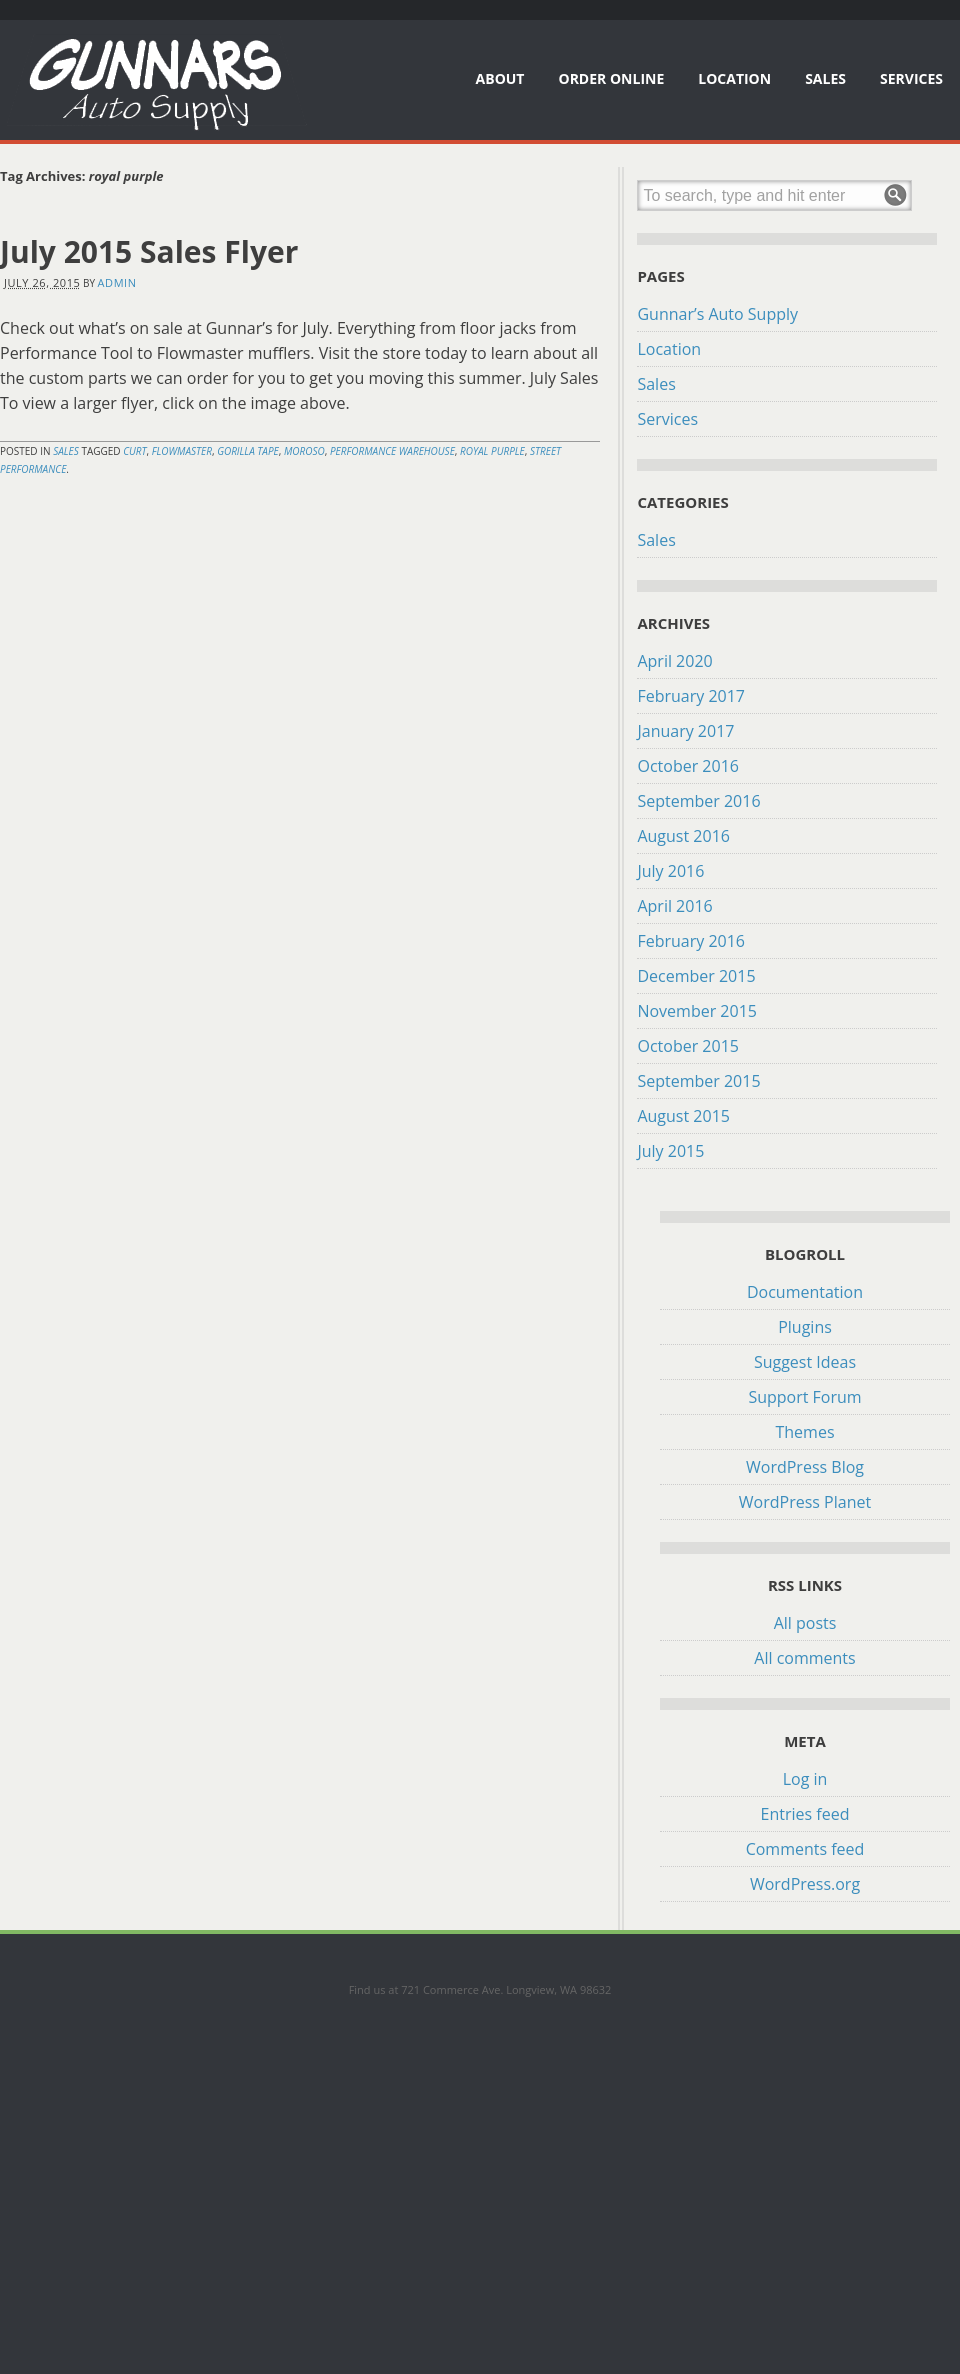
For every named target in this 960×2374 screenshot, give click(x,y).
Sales (825, 78)
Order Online (611, 78)
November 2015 (697, 1011)
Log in (805, 1779)
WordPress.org (805, 1884)
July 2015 (670, 1151)
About (500, 78)
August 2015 (683, 1116)
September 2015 (698, 1081)
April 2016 (674, 906)
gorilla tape (248, 451)
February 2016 (691, 941)
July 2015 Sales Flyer (149, 251)
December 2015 (696, 976)
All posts (805, 1623)
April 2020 (674, 661)
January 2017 (685, 731)
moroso (304, 451)
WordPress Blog (805, 1467)
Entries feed (805, 1814)
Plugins (805, 1327)
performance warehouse (392, 451)
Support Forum (804, 1397)
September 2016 (698, 801)
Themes (804, 1432)
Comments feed (805, 1849)
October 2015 (688, 1046)
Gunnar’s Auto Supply (717, 314)
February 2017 (691, 696)
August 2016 (683, 836)
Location (734, 78)
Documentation (805, 1292)
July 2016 (670, 871)
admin (117, 282)
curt (134, 451)
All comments (804, 1658)
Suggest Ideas (805, 1362)
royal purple (492, 451)
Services (911, 78)
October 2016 (688, 766)
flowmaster (182, 451)
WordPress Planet (805, 1502)
